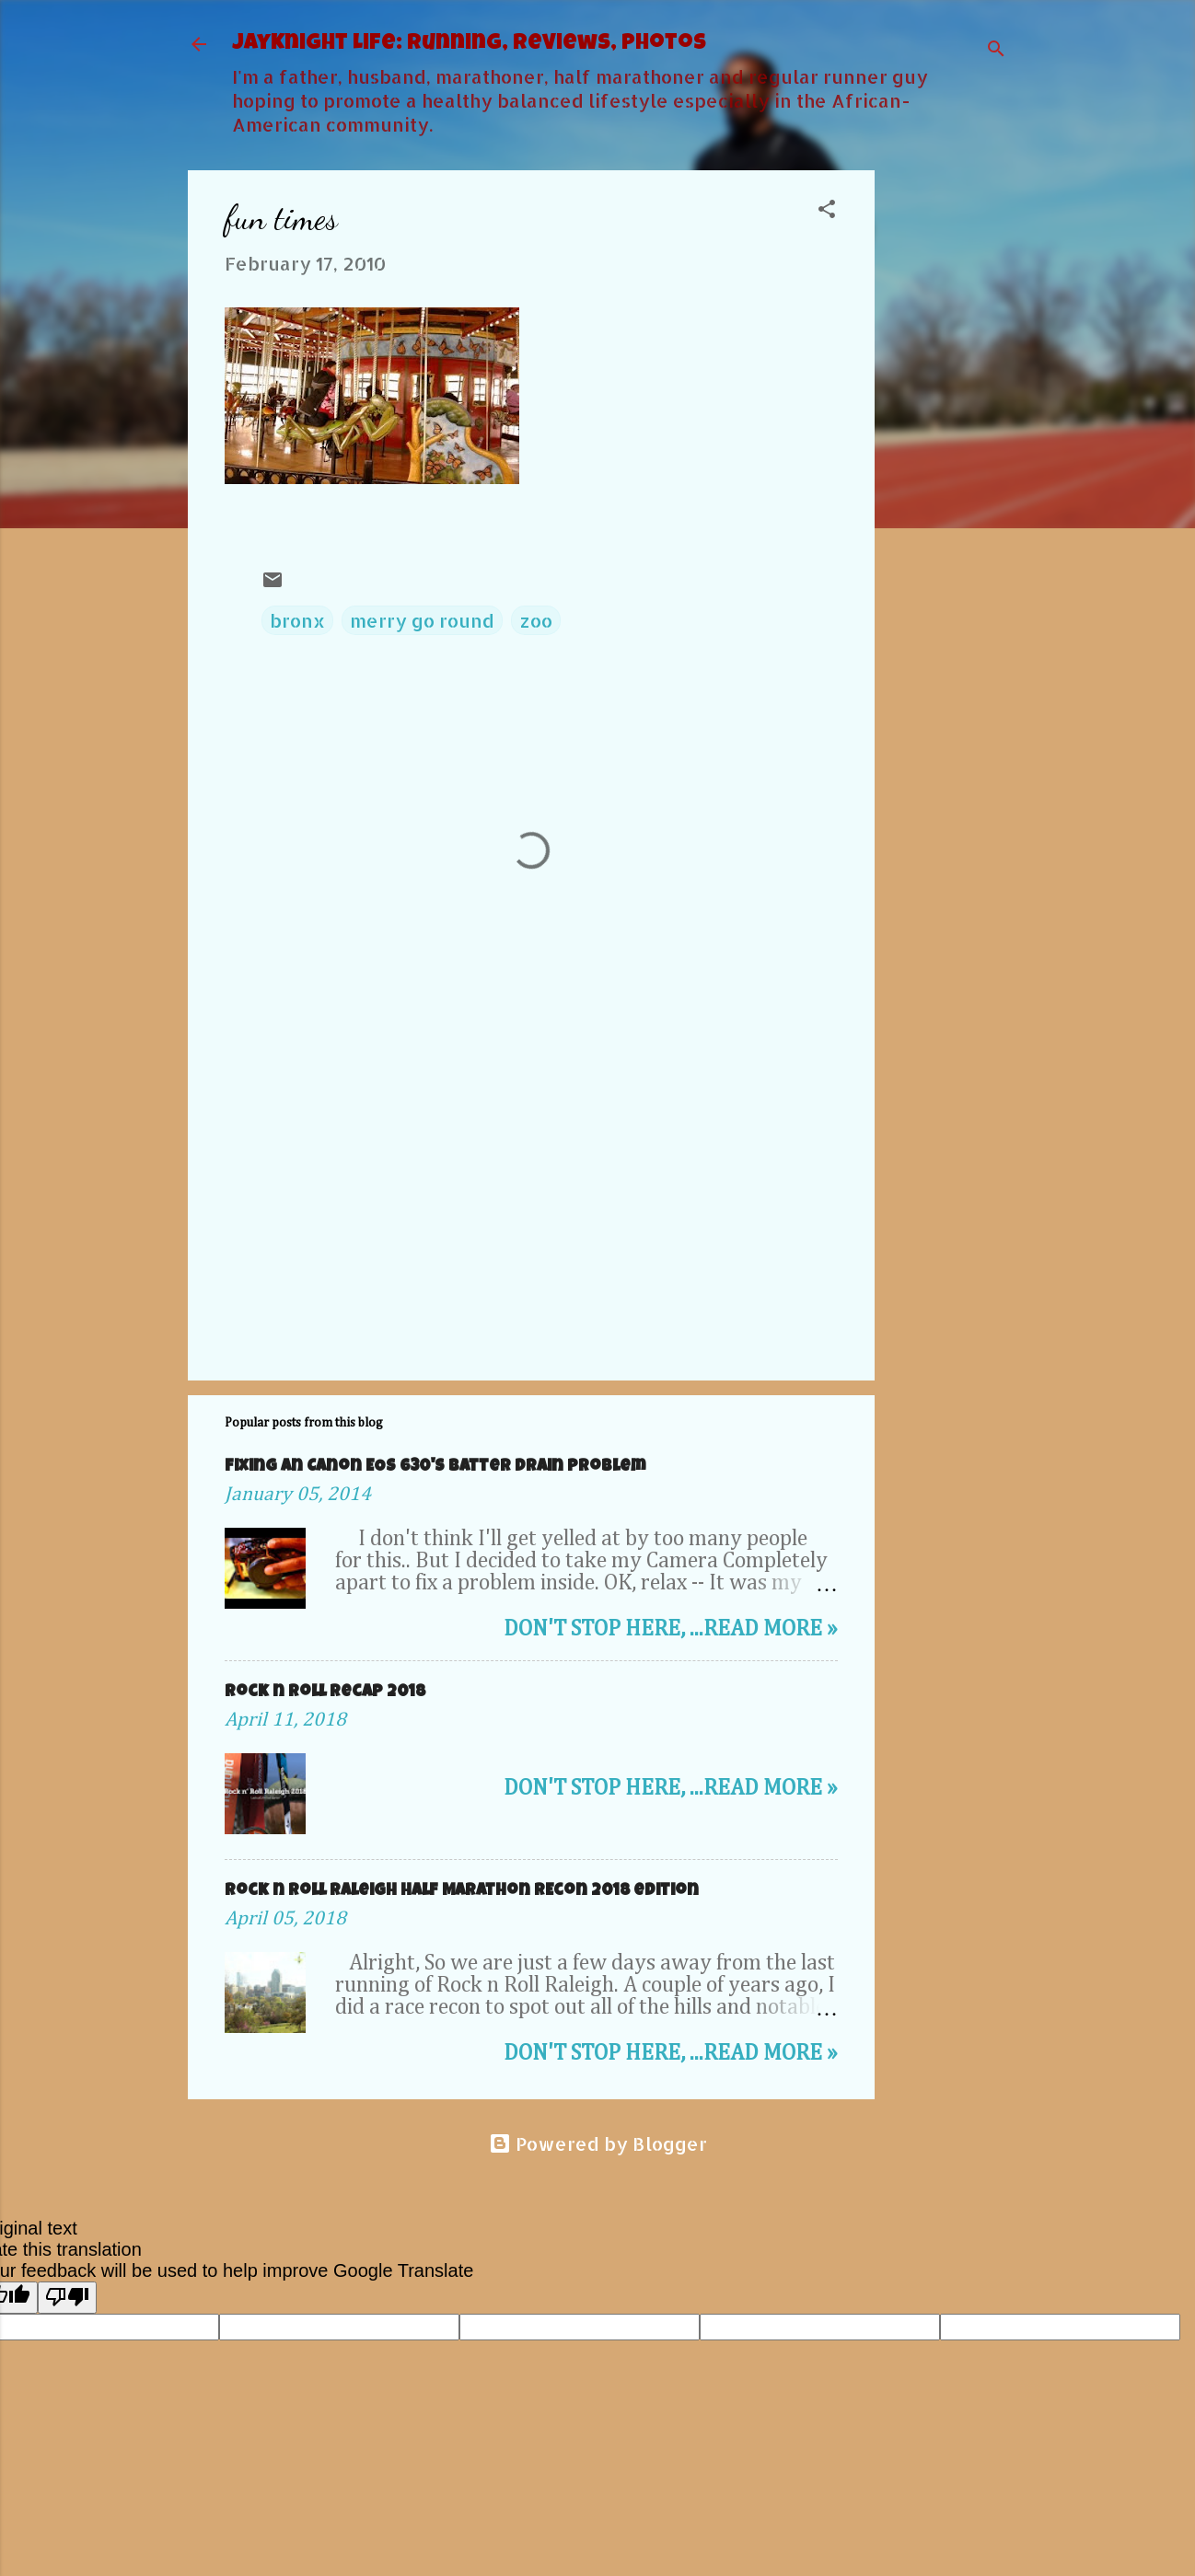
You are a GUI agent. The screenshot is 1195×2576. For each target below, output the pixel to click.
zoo (535, 620)
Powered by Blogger (598, 2143)
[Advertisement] (948, 446)
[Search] (996, 50)
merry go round (422, 620)
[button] (827, 211)
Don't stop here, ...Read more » (671, 1629)
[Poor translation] (67, 2297)
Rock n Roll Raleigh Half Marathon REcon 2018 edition (462, 1891)
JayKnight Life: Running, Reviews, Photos (469, 44)
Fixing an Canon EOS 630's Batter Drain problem (435, 1467)
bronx (297, 620)
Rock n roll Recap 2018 (325, 1692)
